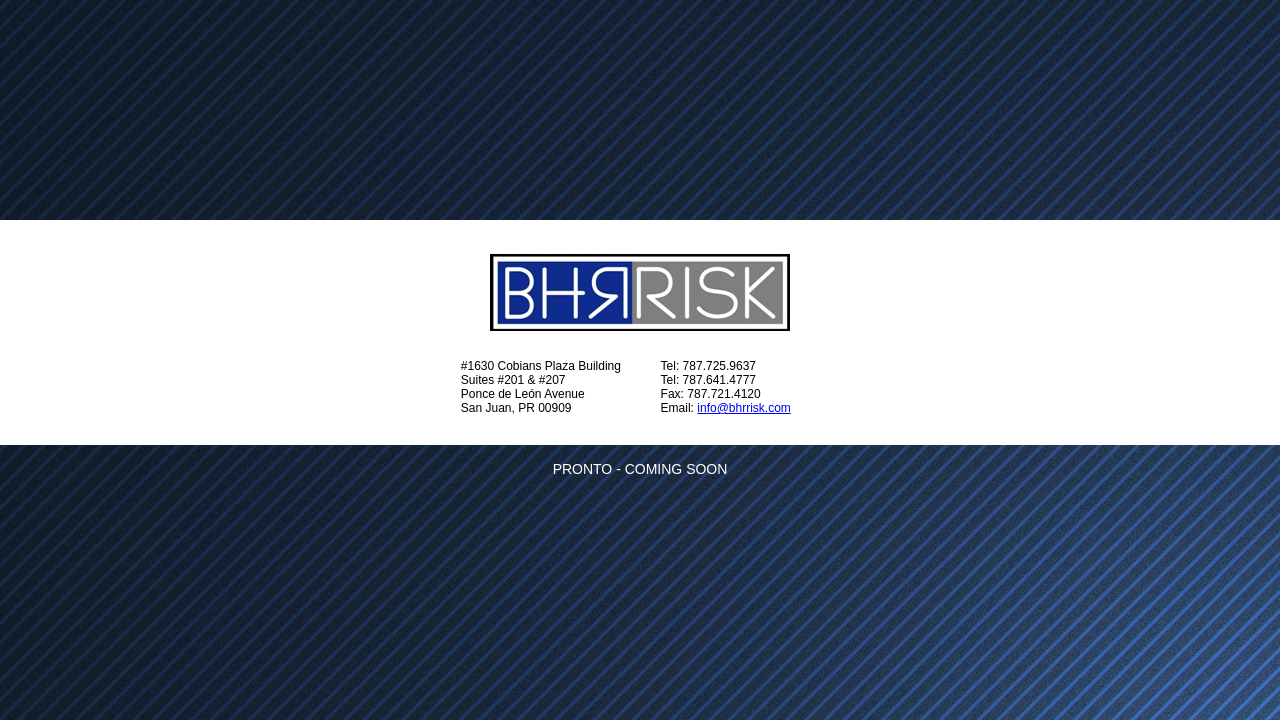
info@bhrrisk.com (744, 408)
